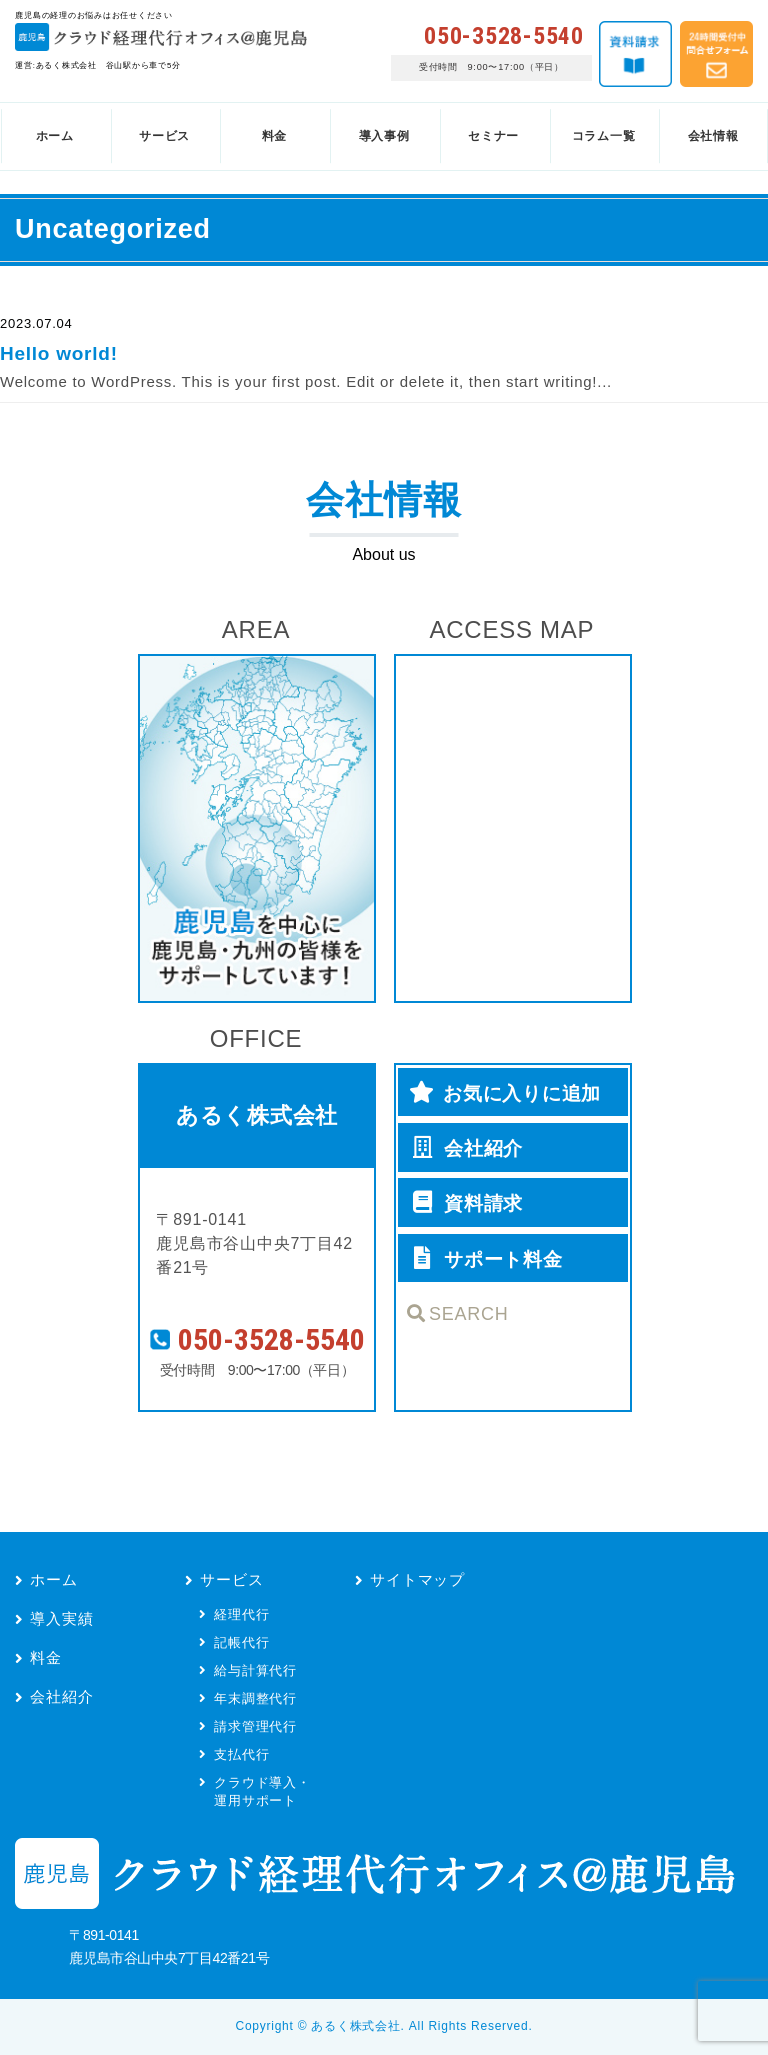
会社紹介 (61, 1696)
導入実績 (61, 1618)
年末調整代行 (255, 1698)
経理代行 (241, 1614)
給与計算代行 (255, 1670)
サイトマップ (417, 1579)
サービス (231, 1579)
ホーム (53, 1579)
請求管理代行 (255, 1726)
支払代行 (241, 1754)
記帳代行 (241, 1642)
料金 (46, 1657)
